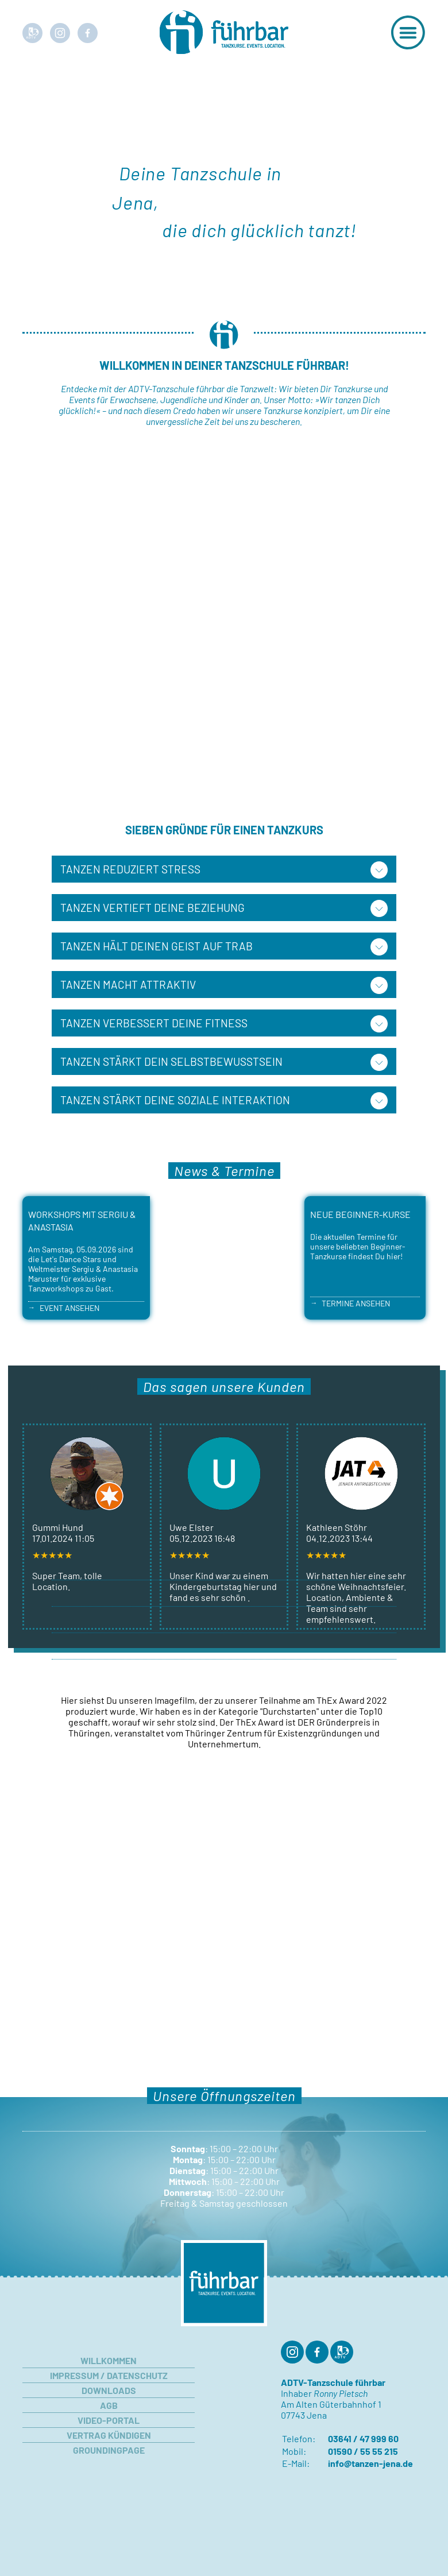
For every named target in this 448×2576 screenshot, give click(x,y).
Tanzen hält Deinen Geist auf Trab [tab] (156, 946)
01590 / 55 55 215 (363, 2451)
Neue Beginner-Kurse (360, 1214)
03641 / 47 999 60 (363, 2438)
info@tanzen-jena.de (370, 2463)
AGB (109, 2405)
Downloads (109, 2390)
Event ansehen (69, 1308)
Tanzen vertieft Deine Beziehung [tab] (152, 907)
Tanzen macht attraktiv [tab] (128, 984)
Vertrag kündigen (109, 2435)
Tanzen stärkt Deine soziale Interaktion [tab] (175, 1100)
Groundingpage (109, 2450)
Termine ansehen (356, 1303)
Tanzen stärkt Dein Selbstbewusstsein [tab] (171, 1061)
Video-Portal (109, 2420)
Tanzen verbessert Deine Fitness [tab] (154, 1023)
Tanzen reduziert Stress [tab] (130, 869)
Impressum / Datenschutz (109, 2375)
